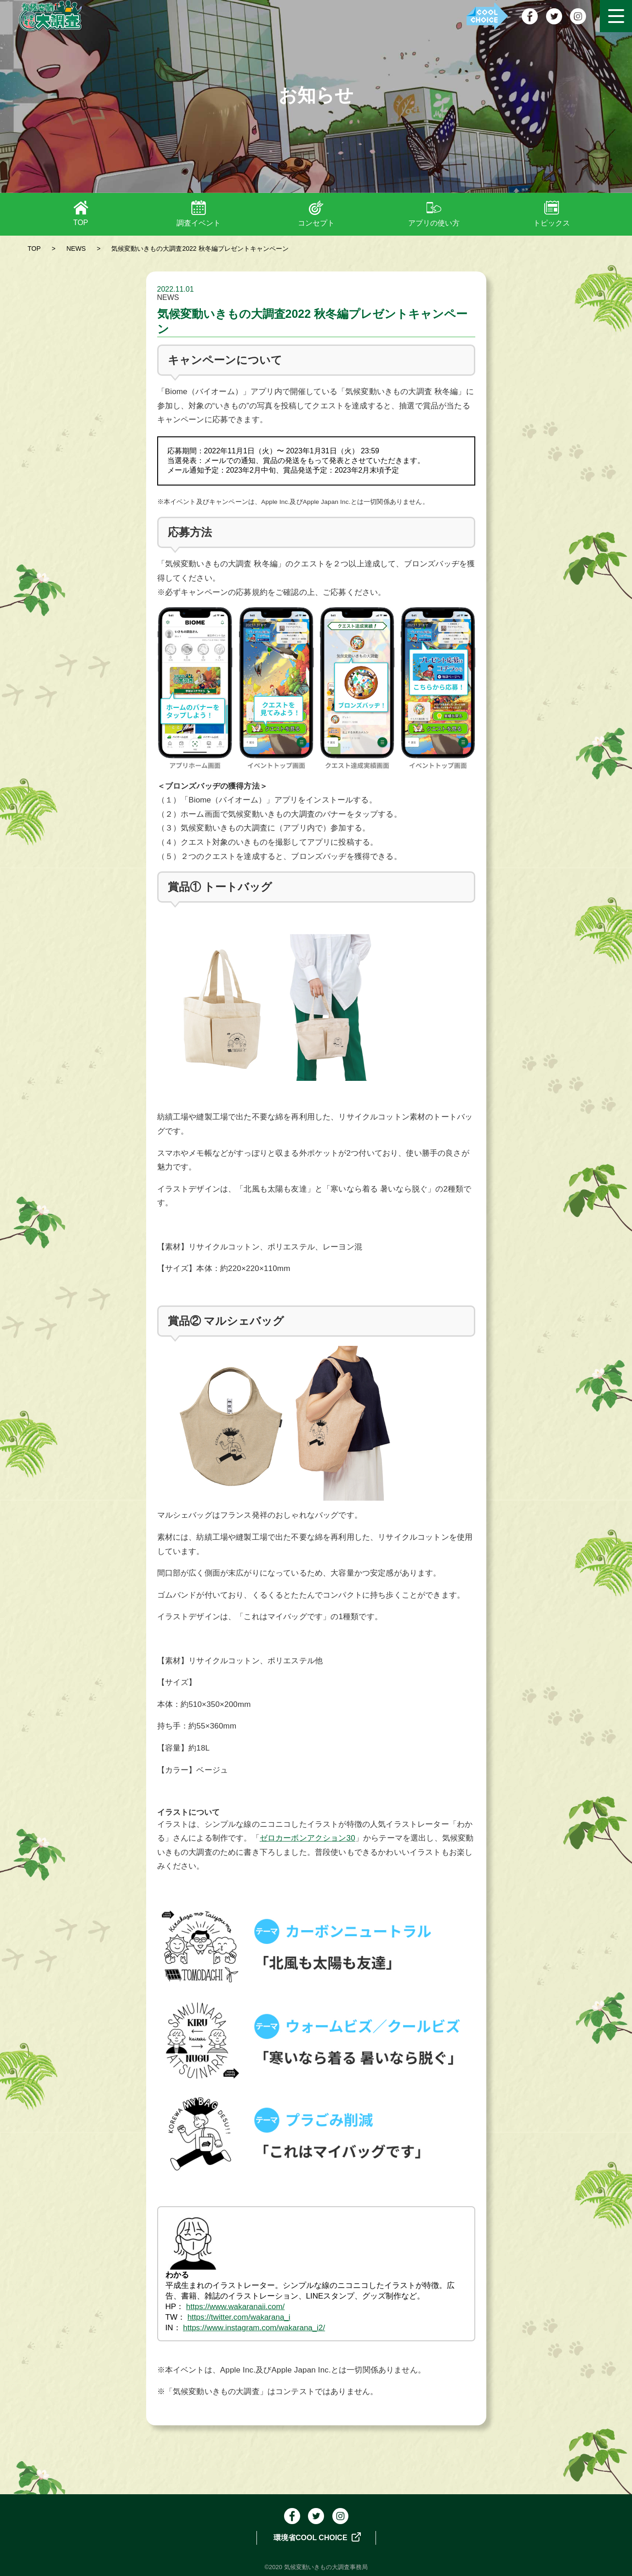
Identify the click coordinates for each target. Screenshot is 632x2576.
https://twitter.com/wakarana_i (239, 2317)
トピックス (551, 223)
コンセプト (316, 223)
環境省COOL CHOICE (317, 2537)
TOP (80, 222)
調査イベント (199, 223)
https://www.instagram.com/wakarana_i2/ (254, 2327)
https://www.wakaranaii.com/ (235, 2306)
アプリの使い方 (434, 223)
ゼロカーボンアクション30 (307, 1838)
